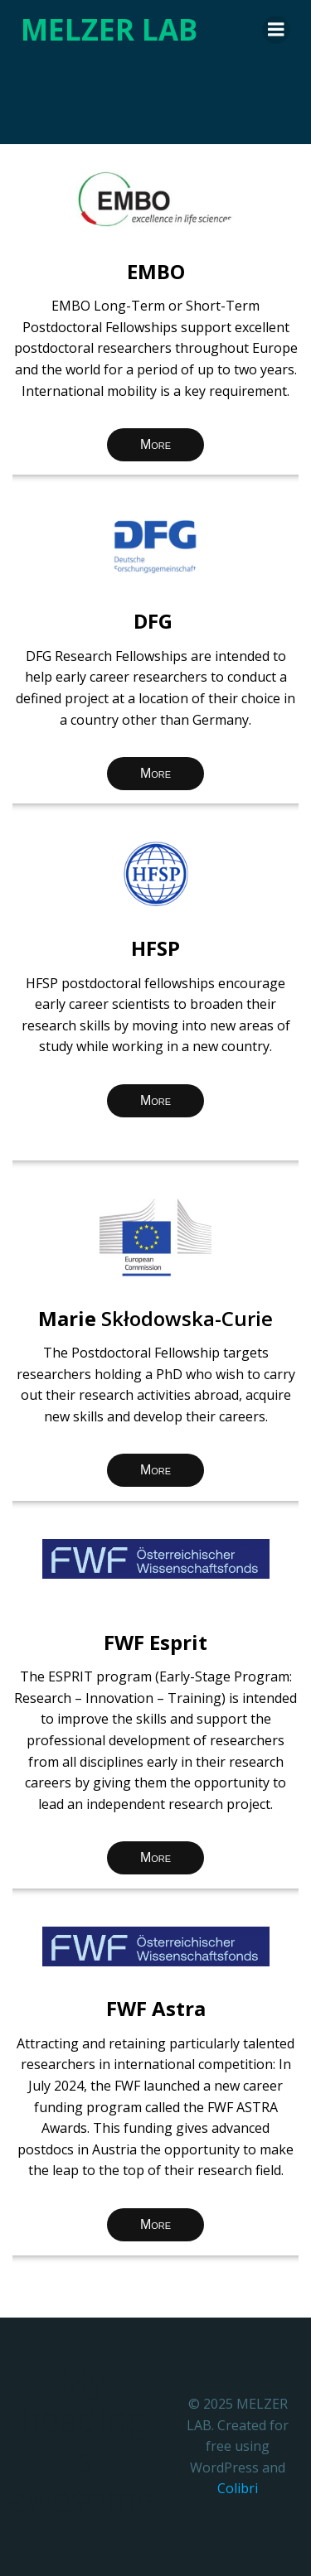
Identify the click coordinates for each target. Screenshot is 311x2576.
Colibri (237, 2488)
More (155, 444)
